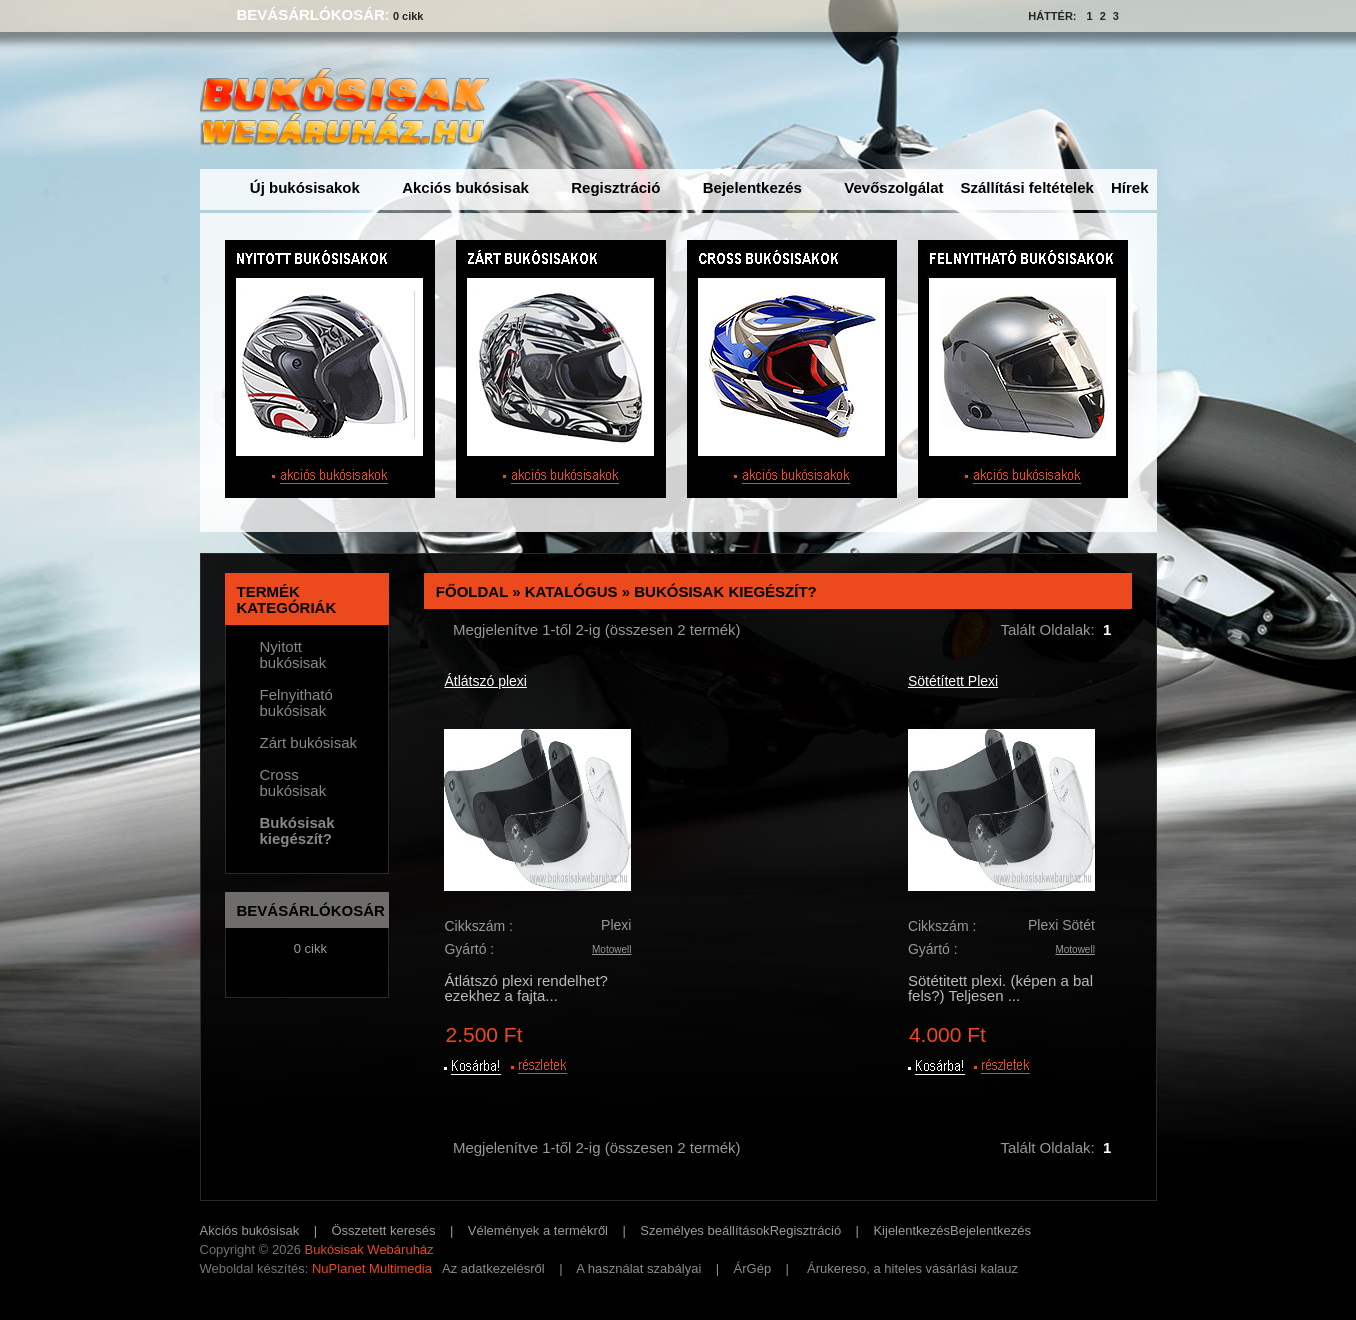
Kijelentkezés (911, 1230)
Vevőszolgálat (893, 187)
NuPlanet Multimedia (372, 1268)
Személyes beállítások (704, 1230)
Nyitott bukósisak (293, 655)
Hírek (1130, 187)
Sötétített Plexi (953, 681)
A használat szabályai (638, 1268)
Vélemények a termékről (538, 1230)
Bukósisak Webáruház (368, 1249)
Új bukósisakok (305, 187)
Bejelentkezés (752, 187)
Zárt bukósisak (309, 743)
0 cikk (408, 16)
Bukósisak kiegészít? (725, 591)
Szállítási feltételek (1027, 187)
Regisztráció (615, 187)
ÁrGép (753, 1268)
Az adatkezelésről (493, 1268)
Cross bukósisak (293, 783)
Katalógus (571, 591)
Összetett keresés (384, 1230)
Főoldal (472, 591)
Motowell (611, 949)
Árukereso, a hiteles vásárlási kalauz (912, 1268)
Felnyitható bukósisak (296, 703)
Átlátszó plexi (485, 681)
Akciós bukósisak (465, 187)
